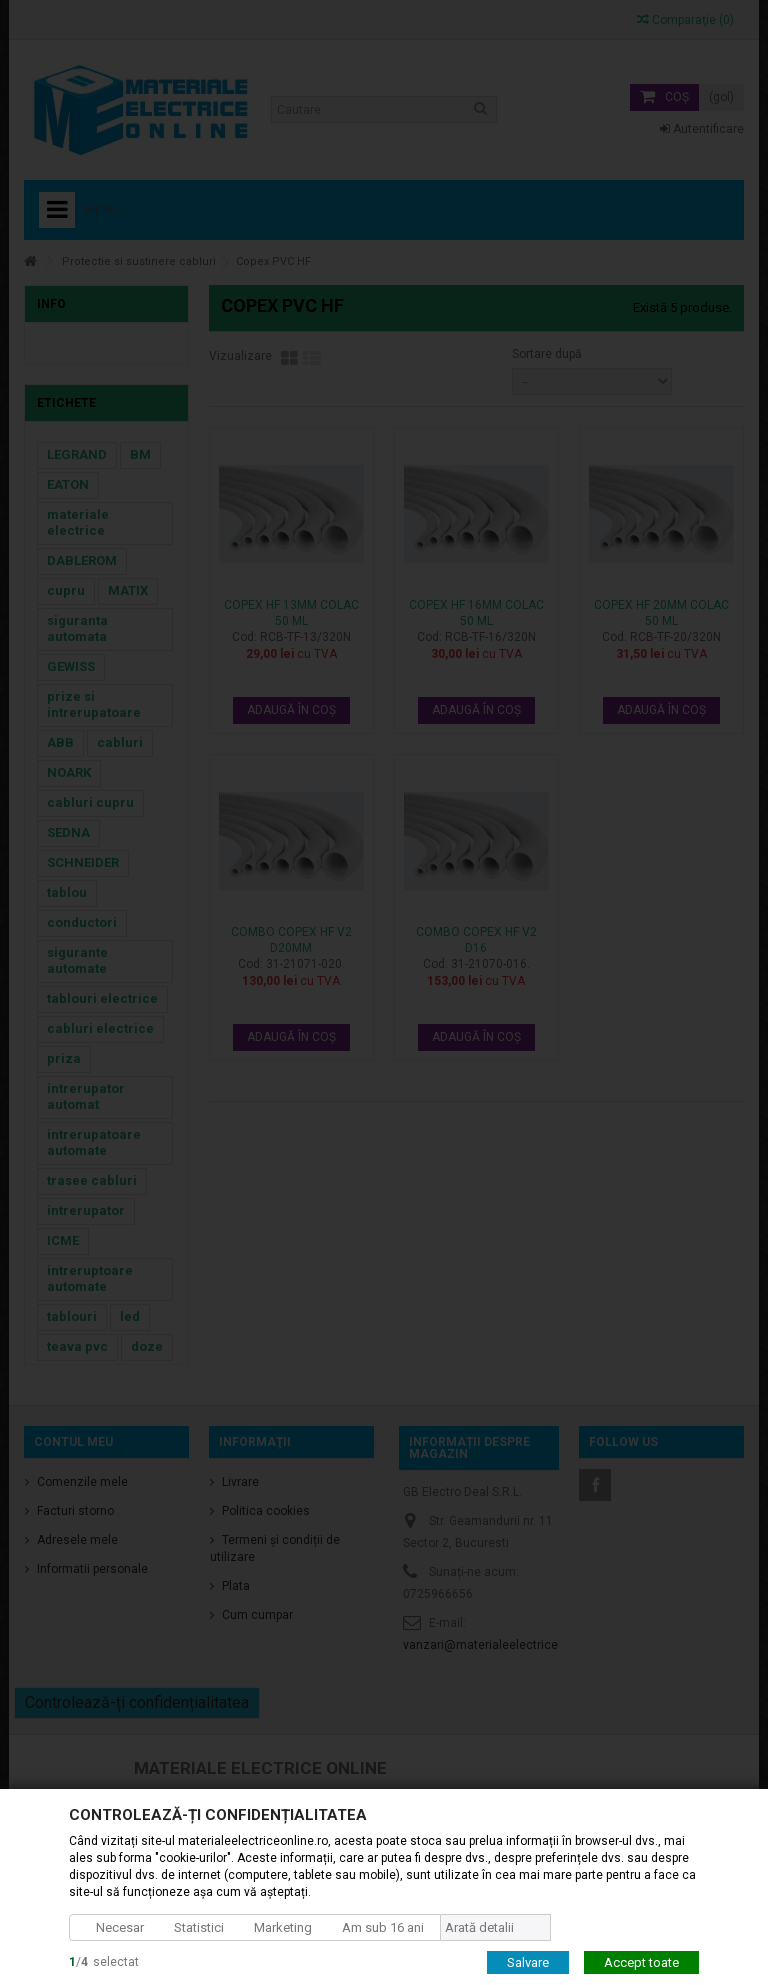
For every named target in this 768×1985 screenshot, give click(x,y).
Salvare (528, 1961)
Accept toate (641, 1961)
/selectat (104, 1961)
